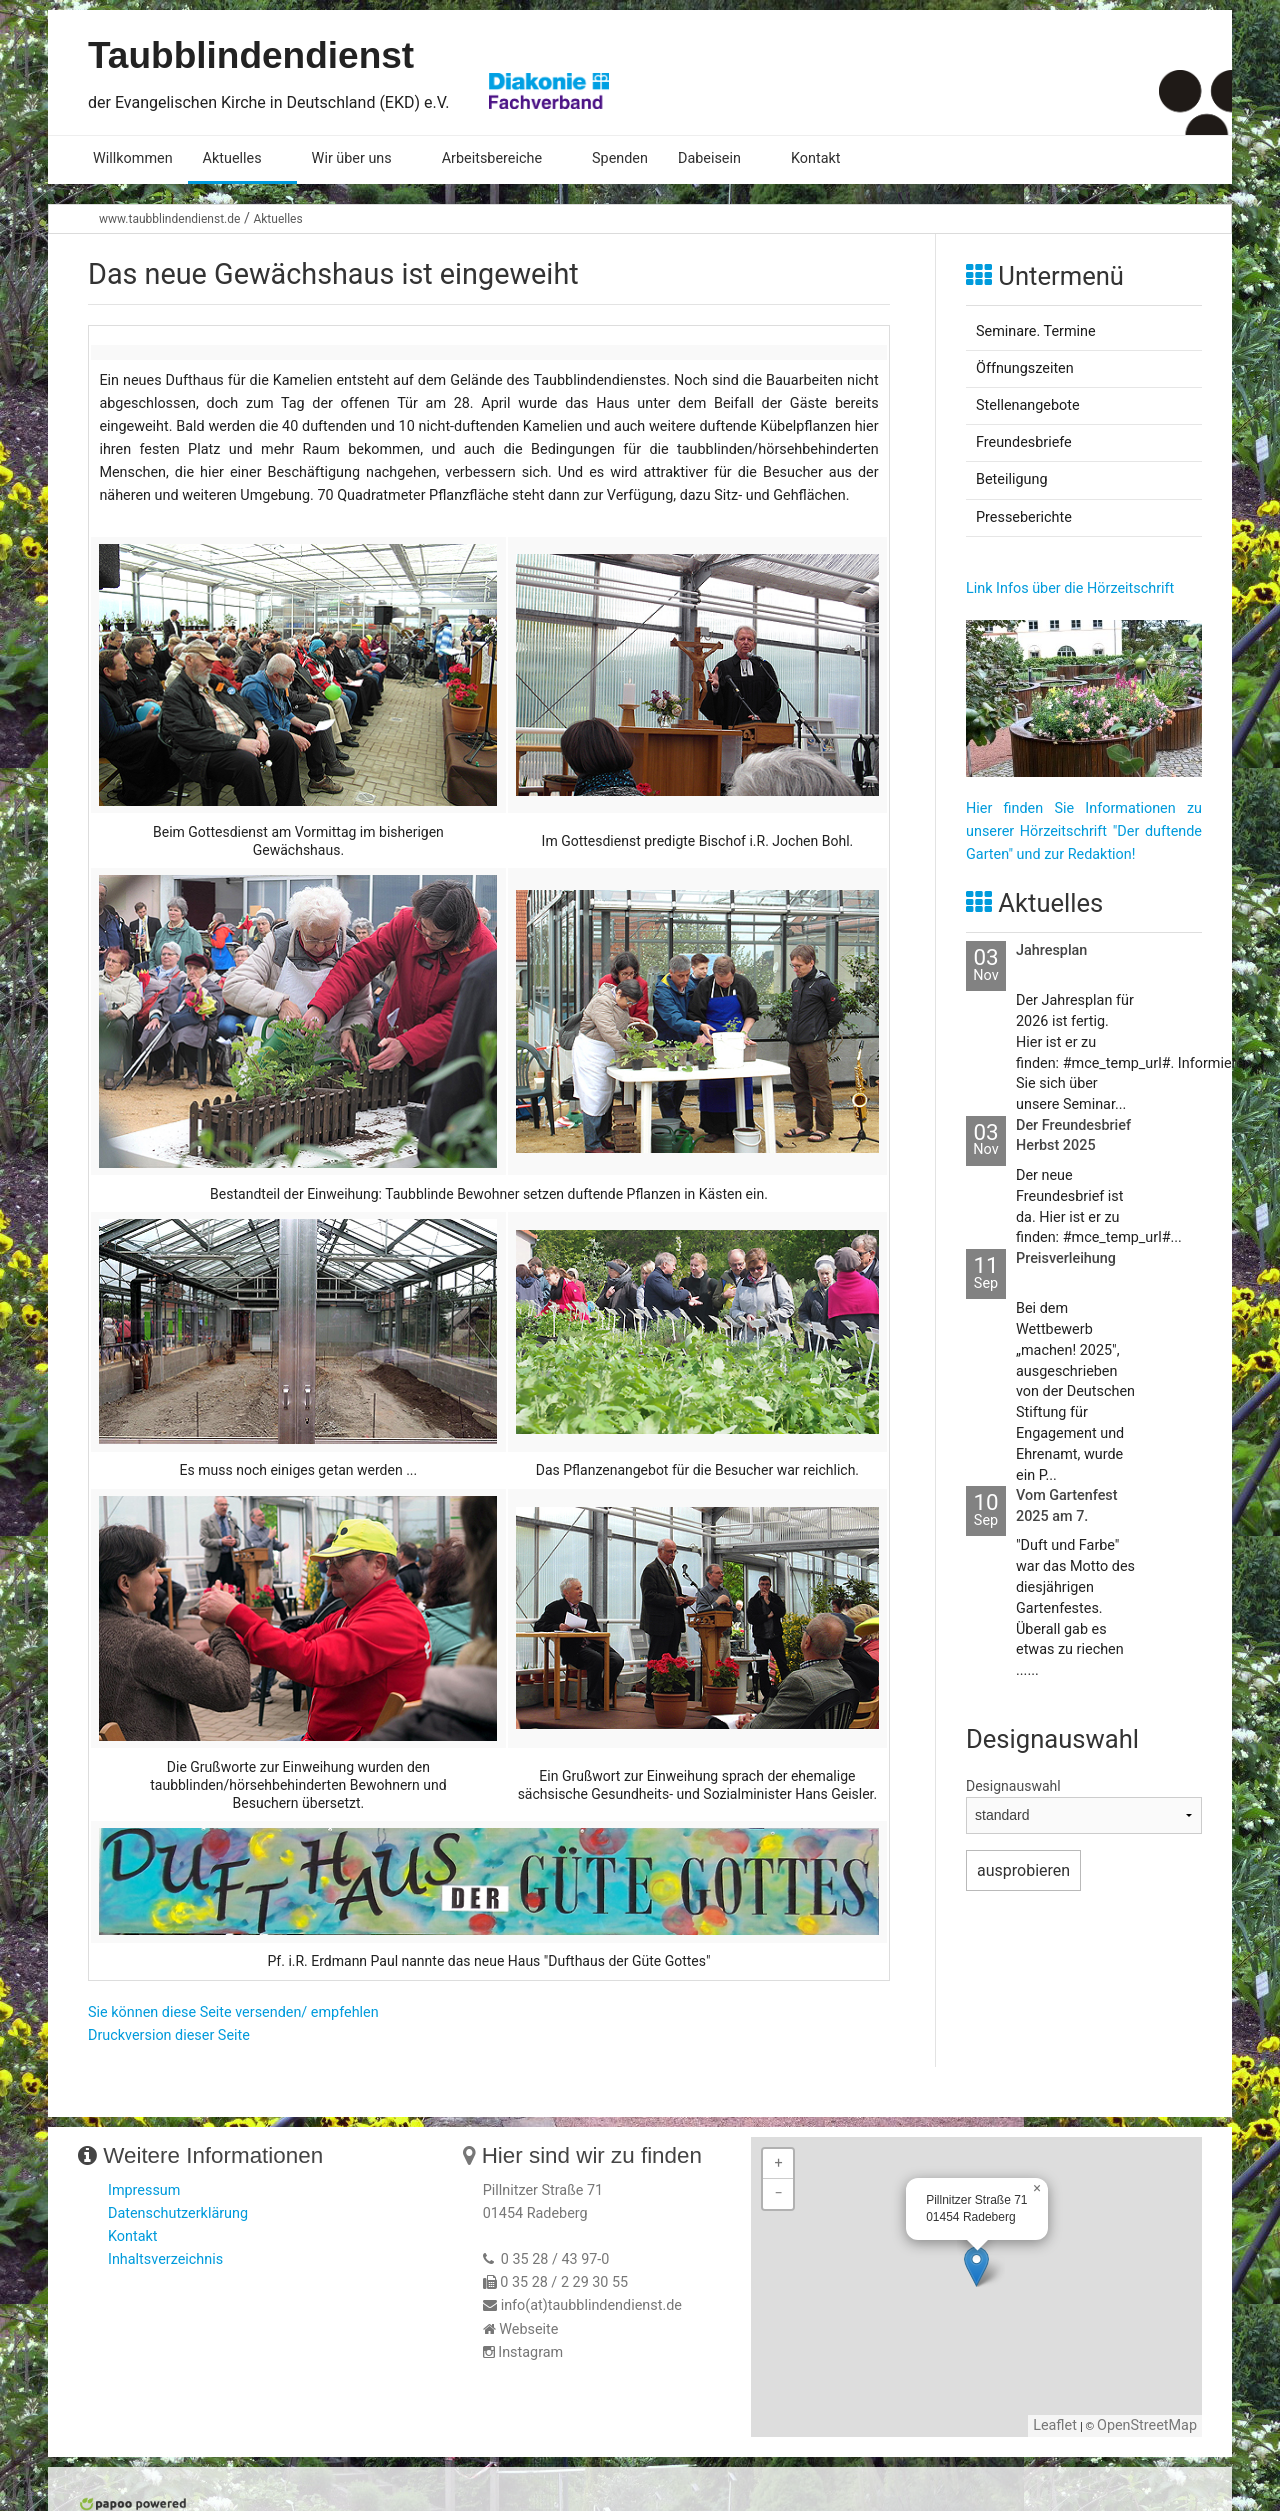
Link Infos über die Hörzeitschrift (1070, 588)
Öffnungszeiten (1025, 368)
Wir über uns (352, 158)
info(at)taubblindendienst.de (591, 2305)
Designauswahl (1013, 1786)
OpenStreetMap (1147, 2425)
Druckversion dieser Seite (169, 2035)
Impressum (144, 2190)
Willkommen (133, 158)
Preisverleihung (1066, 1258)
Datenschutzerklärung (178, 2213)
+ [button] (779, 2163)
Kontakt (816, 158)
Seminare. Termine (1036, 331)
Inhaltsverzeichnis (165, 2259)
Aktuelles (232, 158)
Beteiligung (1011, 479)
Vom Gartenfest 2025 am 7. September (1067, 1515)
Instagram (530, 2352)
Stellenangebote (1028, 405)
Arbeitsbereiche (492, 158)
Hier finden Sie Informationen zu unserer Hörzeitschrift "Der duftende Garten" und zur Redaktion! (1084, 831)
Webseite (528, 2329)
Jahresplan (1051, 950)
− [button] (779, 2193)
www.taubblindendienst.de (169, 219)
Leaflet (1055, 2425)
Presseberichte (1024, 517)
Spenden (620, 158)
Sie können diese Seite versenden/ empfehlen (233, 2012)
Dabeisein (709, 158)
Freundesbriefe (1024, 442)
